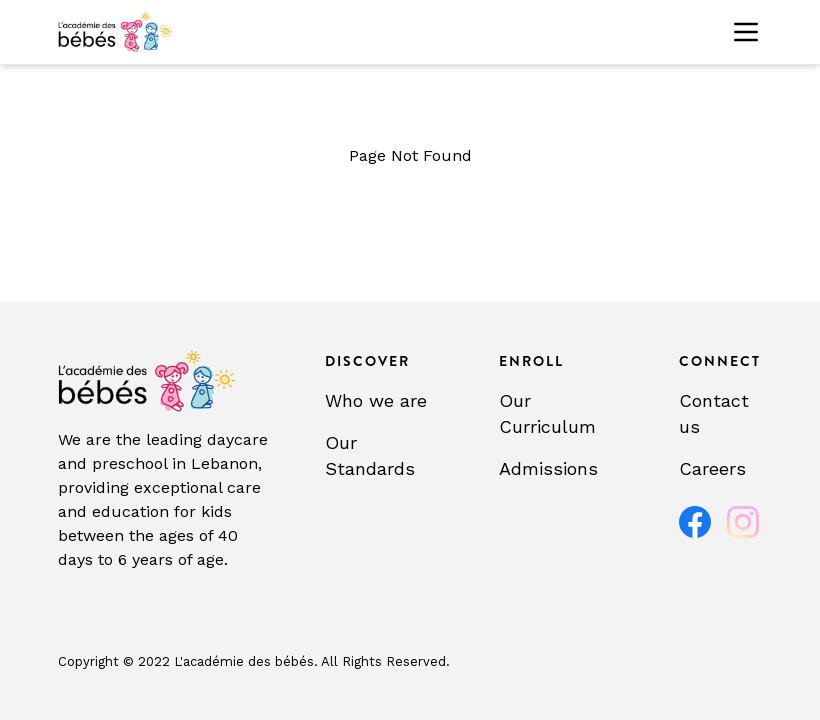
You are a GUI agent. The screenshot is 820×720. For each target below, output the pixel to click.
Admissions (548, 468)
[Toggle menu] (746, 32)
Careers (712, 468)
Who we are (376, 400)
